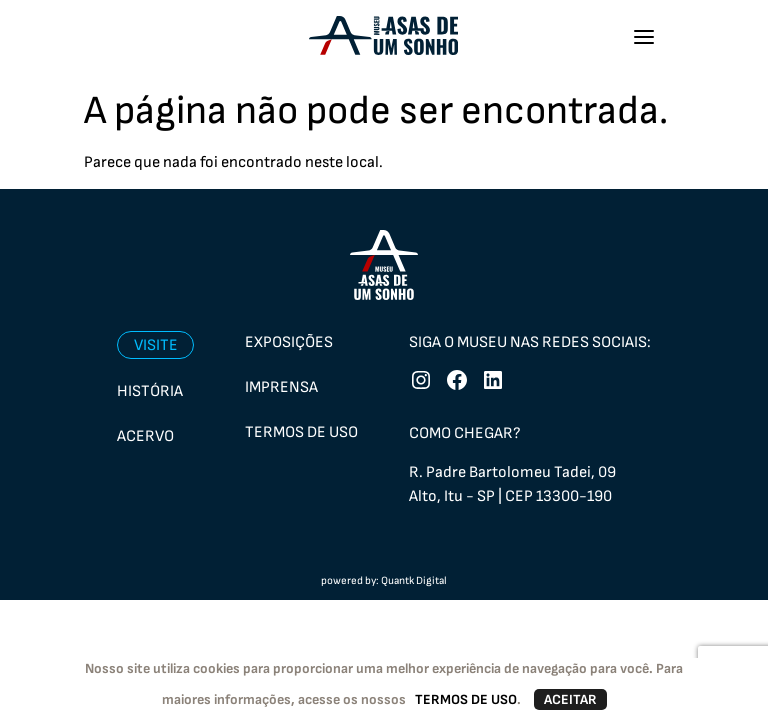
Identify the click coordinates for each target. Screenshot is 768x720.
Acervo (145, 436)
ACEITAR (570, 699)
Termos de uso (301, 432)
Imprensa (281, 387)
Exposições (289, 342)
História (150, 391)
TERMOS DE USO (466, 699)
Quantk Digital (414, 580)
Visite (156, 345)
